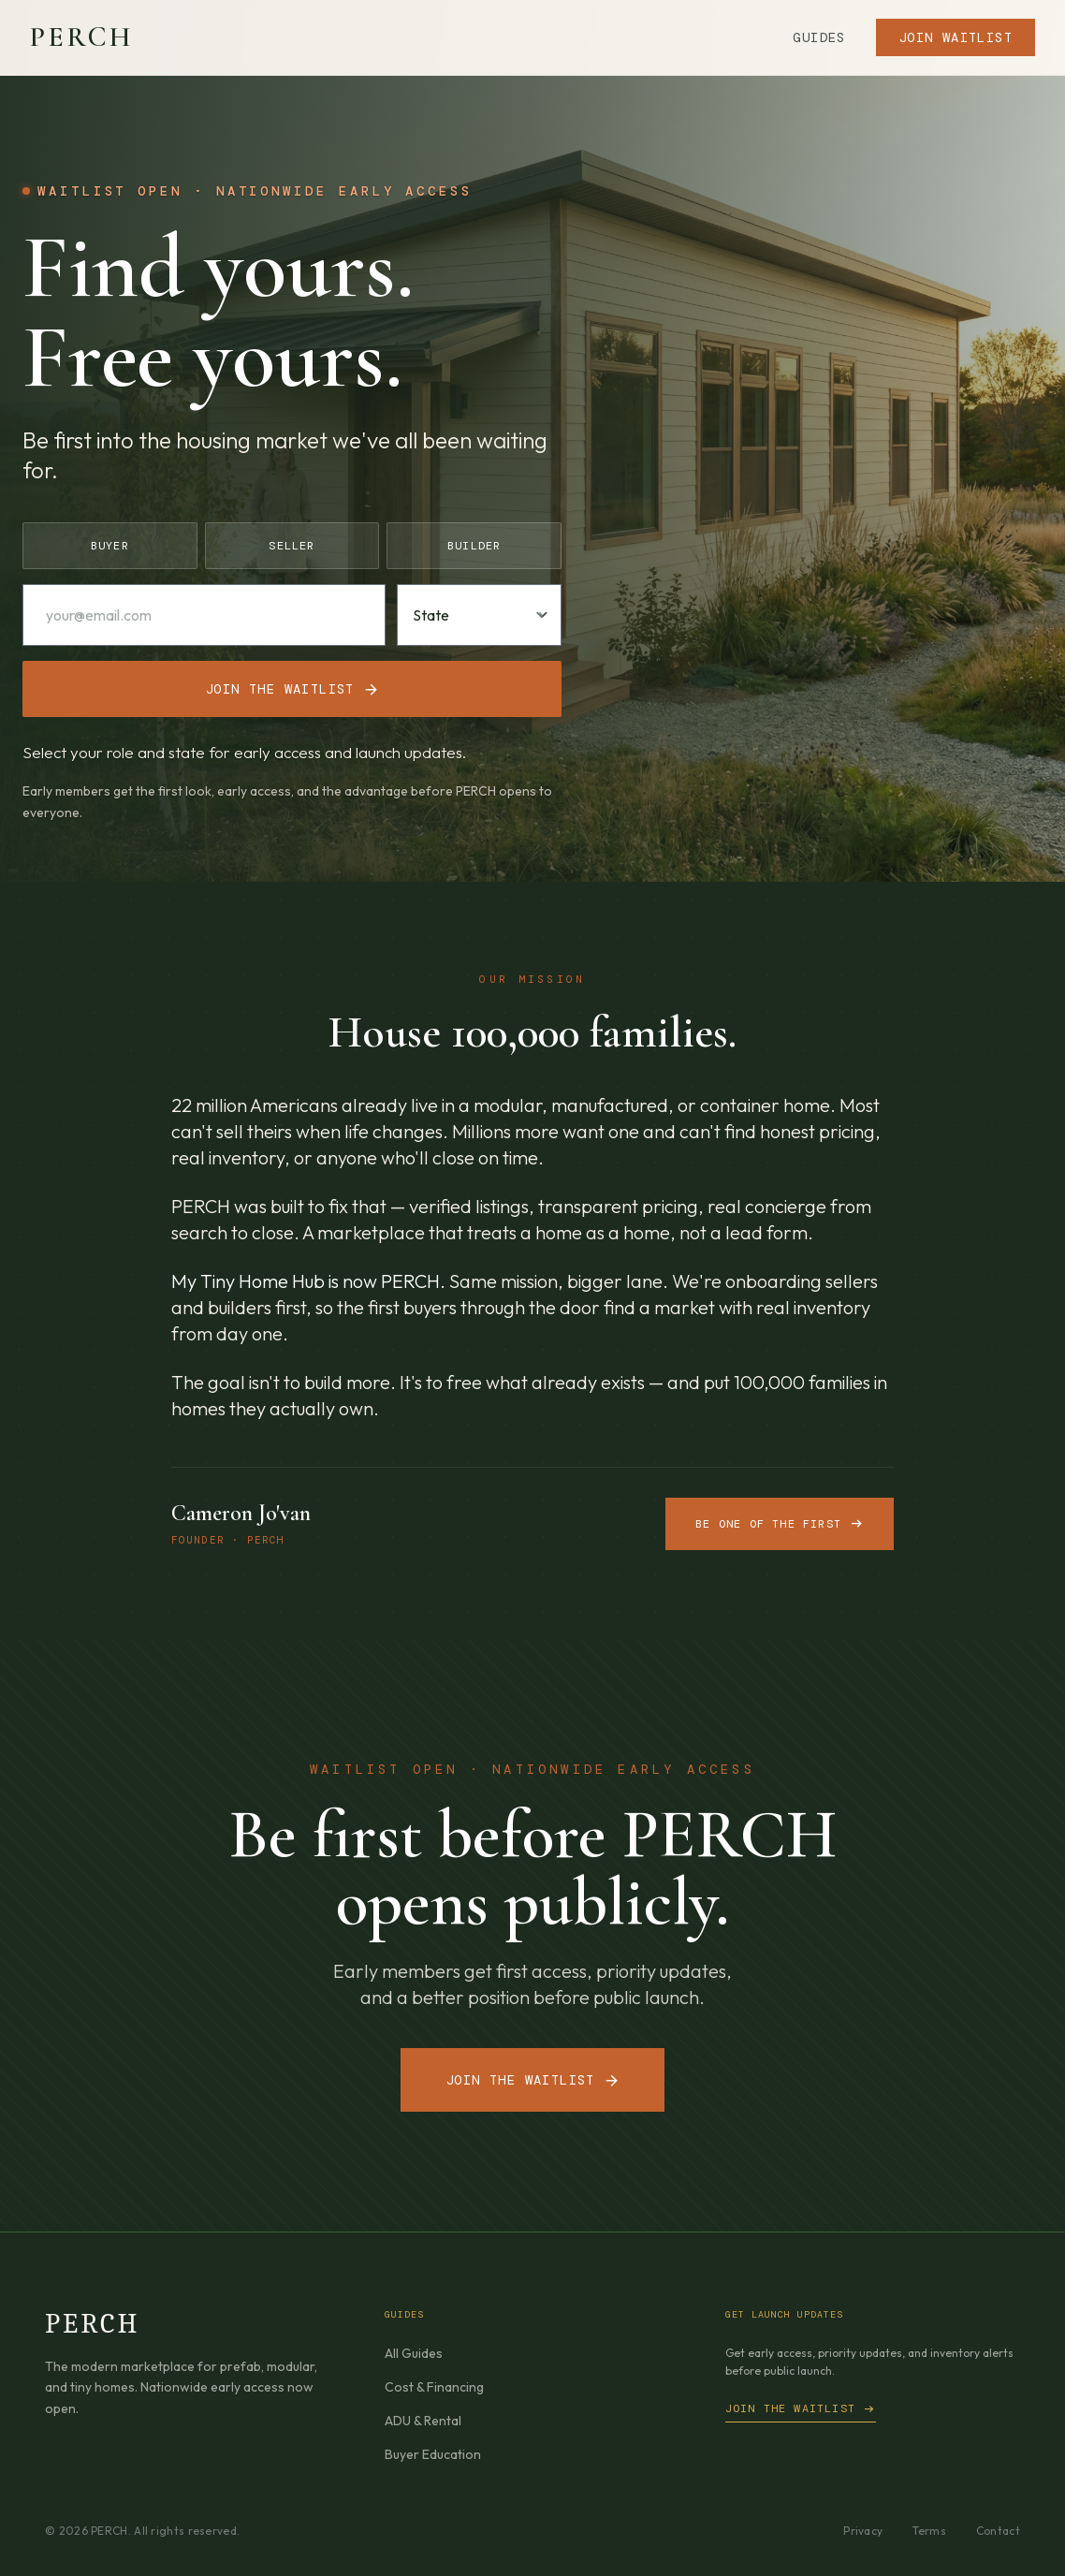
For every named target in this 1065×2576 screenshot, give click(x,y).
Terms (929, 2531)
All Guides (414, 2353)
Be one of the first (779, 1524)
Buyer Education (433, 2454)
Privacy (863, 2531)
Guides (819, 37)
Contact (998, 2531)
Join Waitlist (955, 37)
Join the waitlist (292, 689)
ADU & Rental (423, 2420)
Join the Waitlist (532, 2079)
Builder (474, 545)
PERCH (81, 37)
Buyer (110, 545)
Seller (291, 545)
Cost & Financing (434, 2386)
